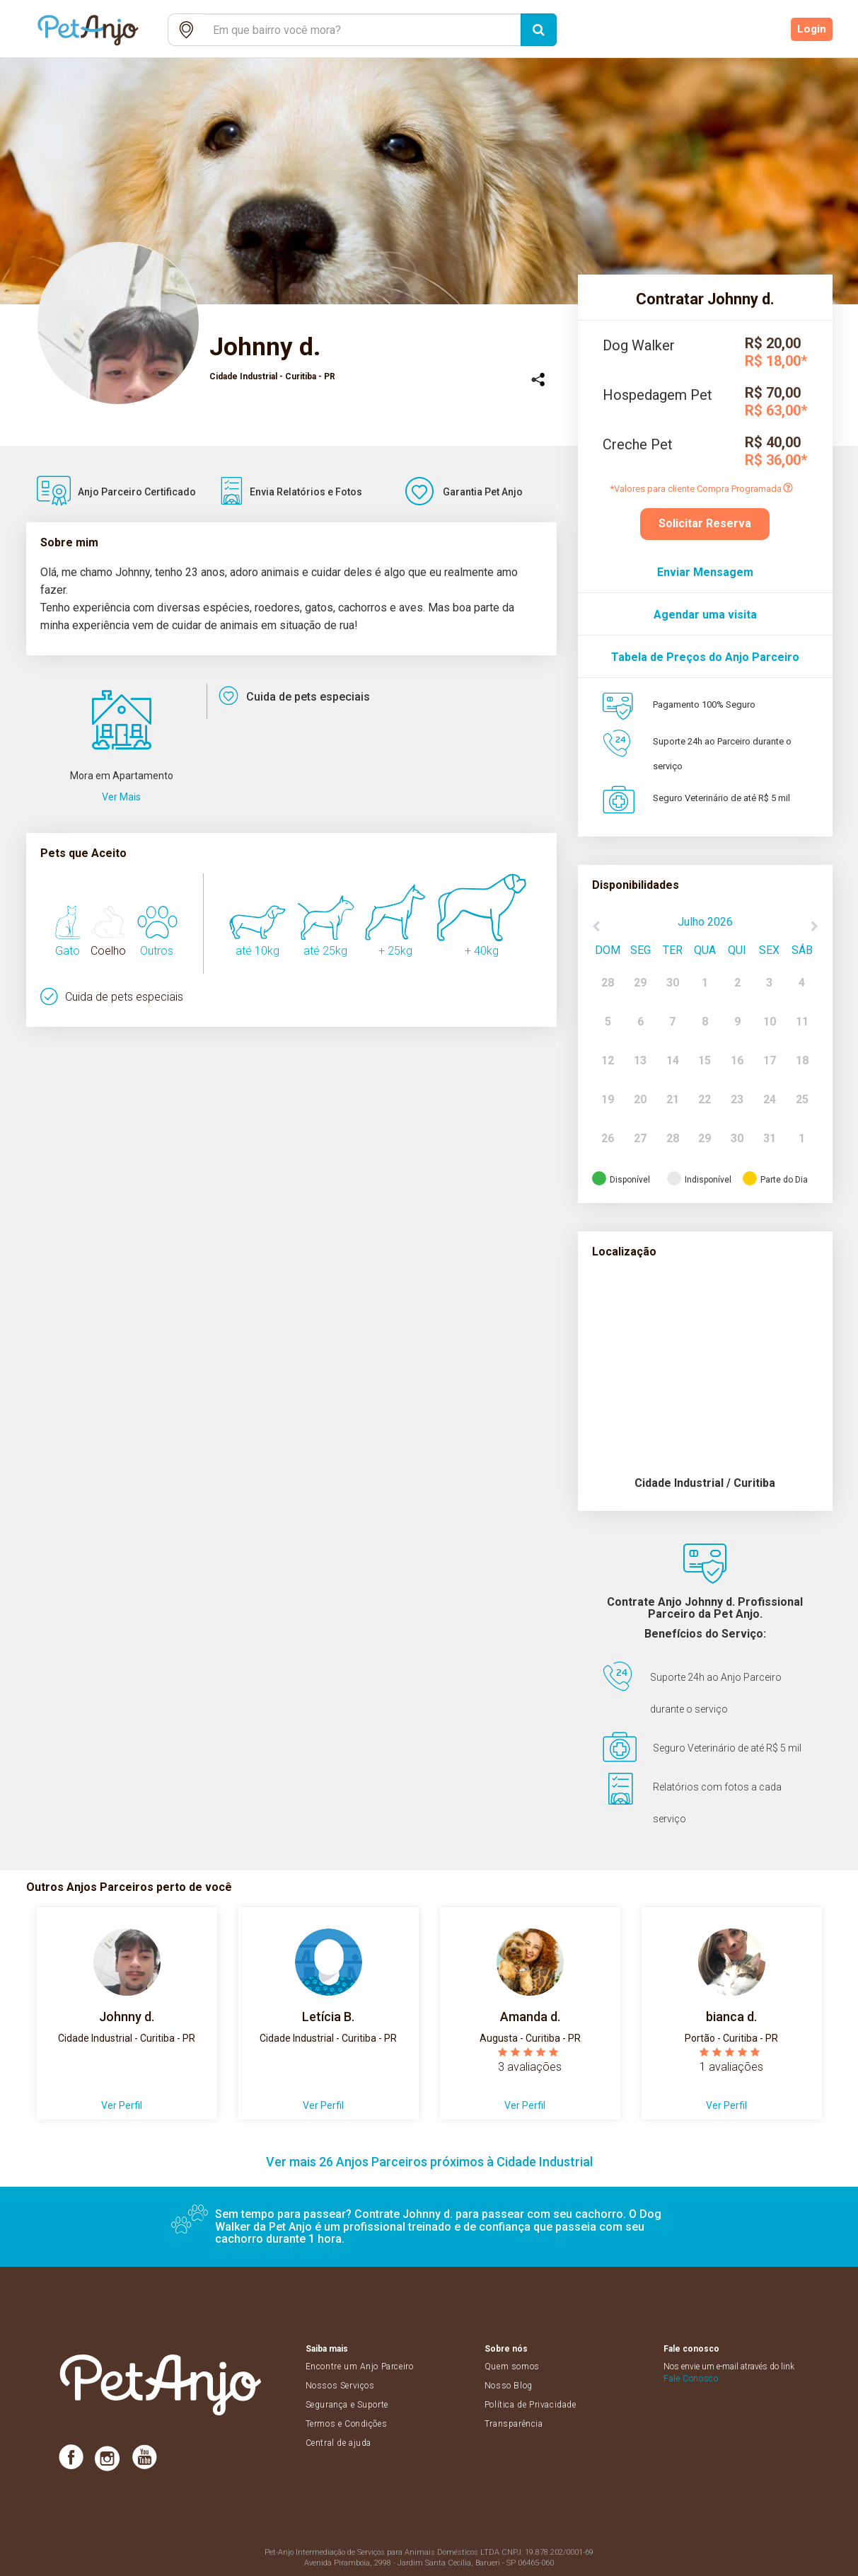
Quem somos (512, 2366)
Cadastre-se (745, 30)
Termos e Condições (347, 2424)
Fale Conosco (690, 2379)
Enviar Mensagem (705, 572)
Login (812, 30)
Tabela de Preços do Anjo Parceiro (705, 657)
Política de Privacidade (530, 2405)
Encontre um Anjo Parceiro (360, 2366)
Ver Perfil (121, 2105)
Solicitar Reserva (705, 523)
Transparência (514, 2424)
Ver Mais (121, 797)
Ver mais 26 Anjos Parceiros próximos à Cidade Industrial (429, 2161)
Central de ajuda (339, 2443)
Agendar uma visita (705, 614)
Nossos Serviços (340, 2386)
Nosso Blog (509, 2386)
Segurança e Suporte (347, 2405)
